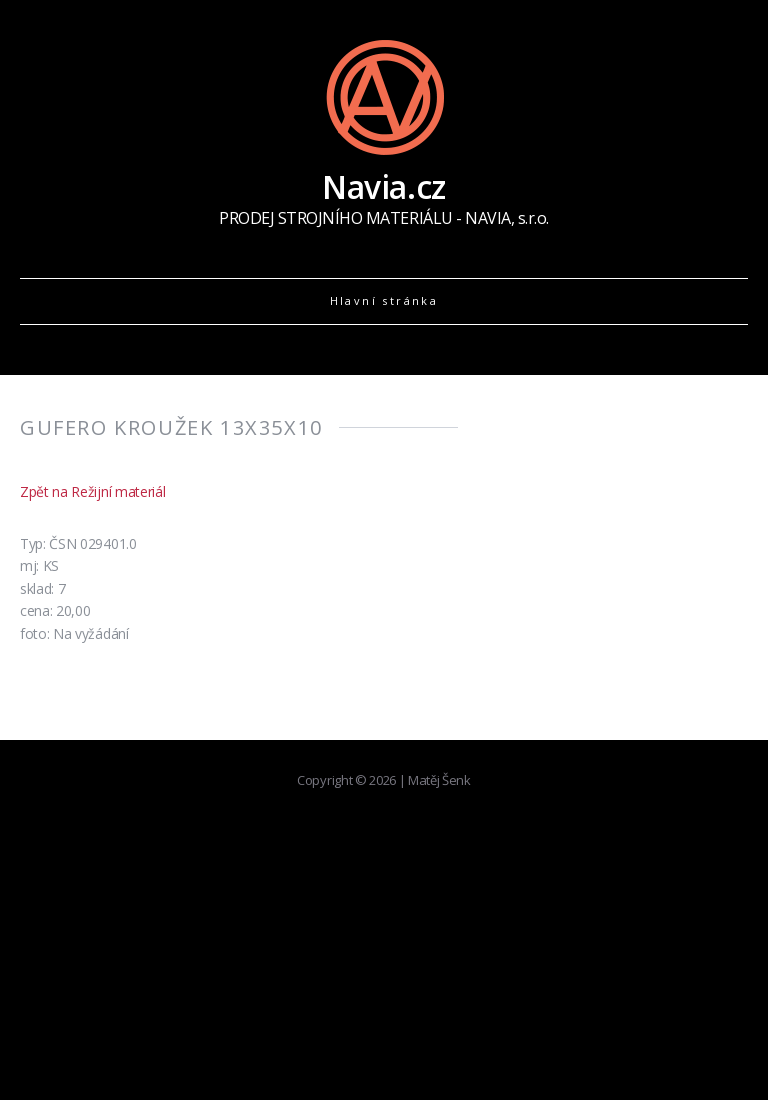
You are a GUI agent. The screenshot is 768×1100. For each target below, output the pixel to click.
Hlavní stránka (384, 300)
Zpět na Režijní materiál (92, 491)
